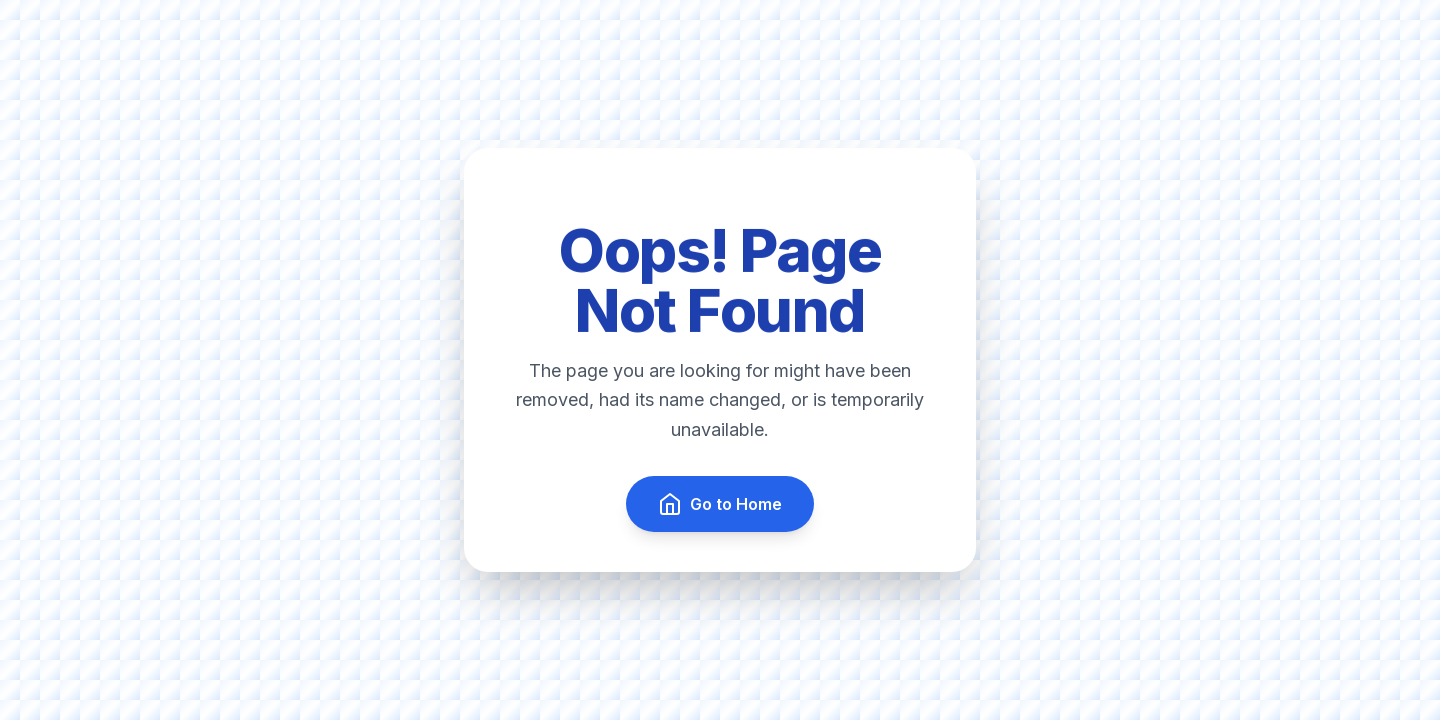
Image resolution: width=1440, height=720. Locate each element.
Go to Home (720, 504)
